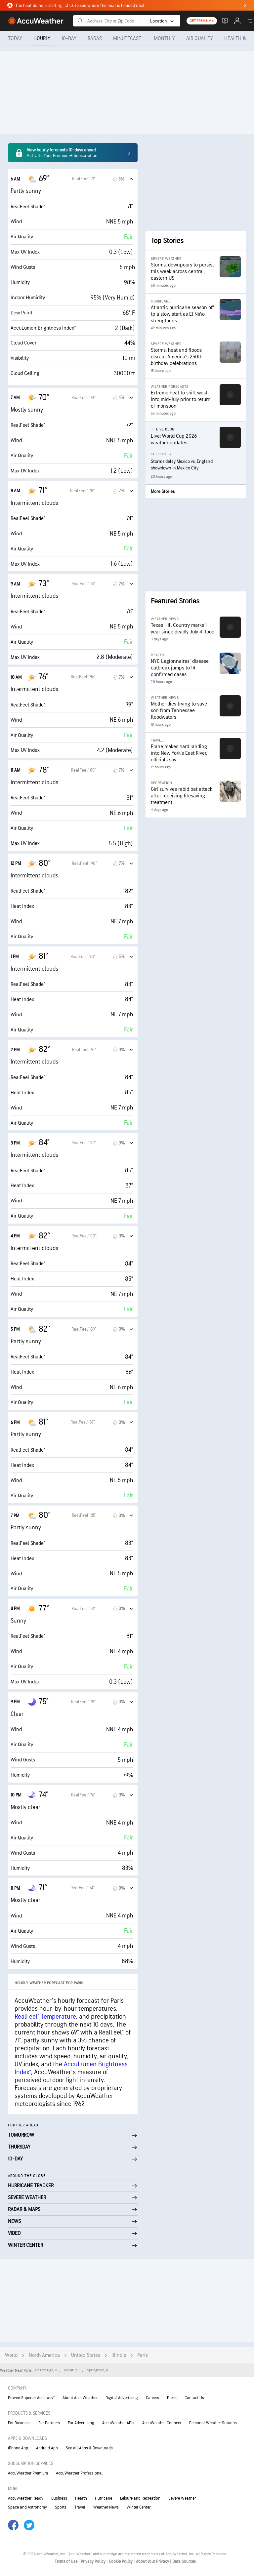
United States (85, 2355)
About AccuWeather (80, 2397)
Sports (60, 2507)
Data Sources (184, 2561)
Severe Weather (182, 2498)
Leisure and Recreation (140, 2498)
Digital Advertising (122, 2397)
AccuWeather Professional (79, 2473)
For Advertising (81, 2423)
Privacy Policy (93, 2561)
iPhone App (18, 2448)
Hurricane (103, 2498)
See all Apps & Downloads (89, 2448)
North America (44, 2355)
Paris (142, 2355)
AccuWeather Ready (25, 2498)
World (11, 2355)
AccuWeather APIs (118, 2423)
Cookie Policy (121, 2561)
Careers (152, 2397)
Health (81, 2498)
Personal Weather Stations (213, 2423)
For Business (19, 2423)
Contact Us (194, 2397)
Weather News (106, 2507)
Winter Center (138, 2507)
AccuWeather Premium (28, 2473)
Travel (79, 2507)
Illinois (118, 2355)
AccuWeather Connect (161, 2423)
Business (59, 2498)
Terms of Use (66, 2561)
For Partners (49, 2423)
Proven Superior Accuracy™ (31, 2397)
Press (172, 2397)
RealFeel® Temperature (45, 2017)
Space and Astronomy (27, 2507)
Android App (47, 2448)
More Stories (163, 491)
